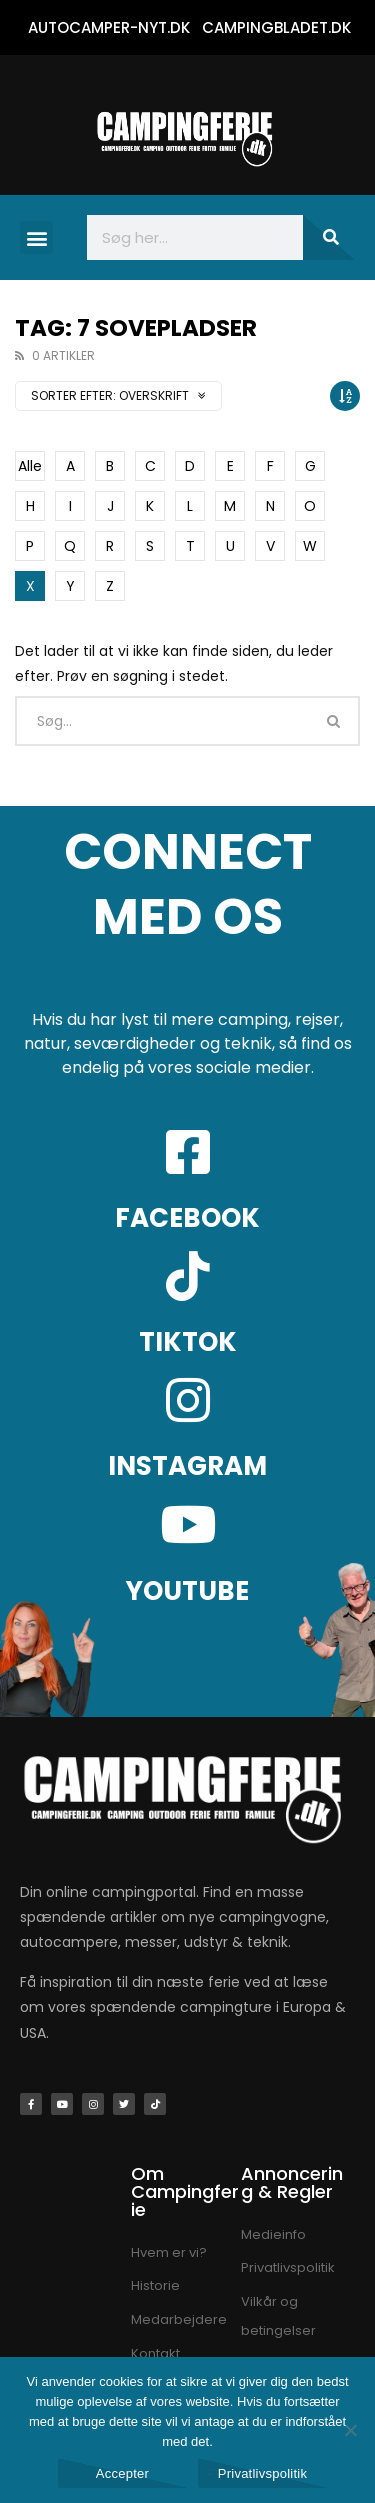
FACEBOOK (187, 1218)
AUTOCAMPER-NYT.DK (109, 27)
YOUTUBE (187, 1591)
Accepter (122, 2473)
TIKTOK (188, 1342)
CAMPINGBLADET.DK (276, 27)
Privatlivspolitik (263, 2473)
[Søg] (329, 237)
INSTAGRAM (187, 1466)
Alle (30, 466)
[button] (36, 237)
